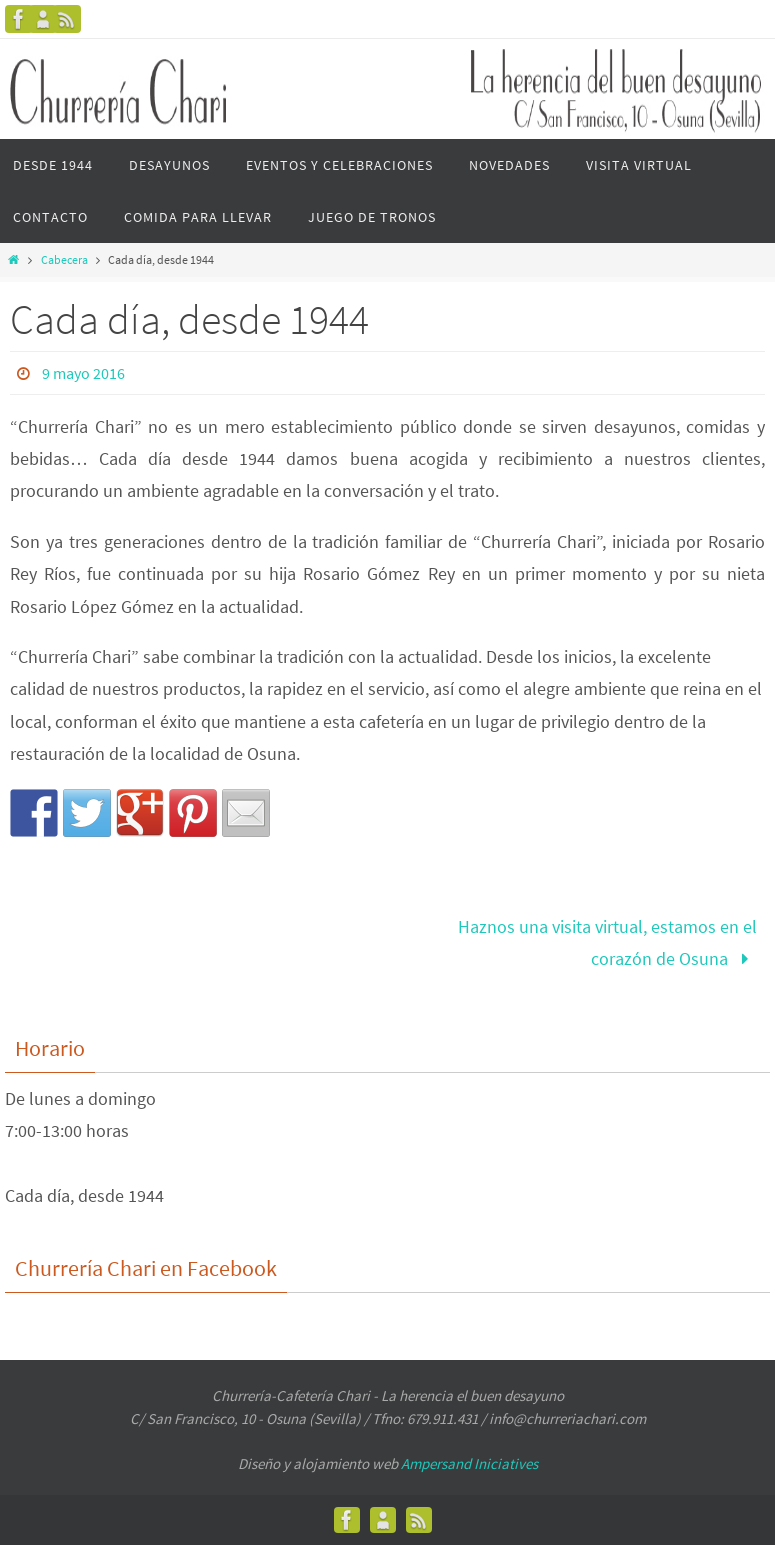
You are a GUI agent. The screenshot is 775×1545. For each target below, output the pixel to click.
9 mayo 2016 (83, 373)
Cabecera (64, 259)
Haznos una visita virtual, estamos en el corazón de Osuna (607, 942)
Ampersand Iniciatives (469, 1463)
